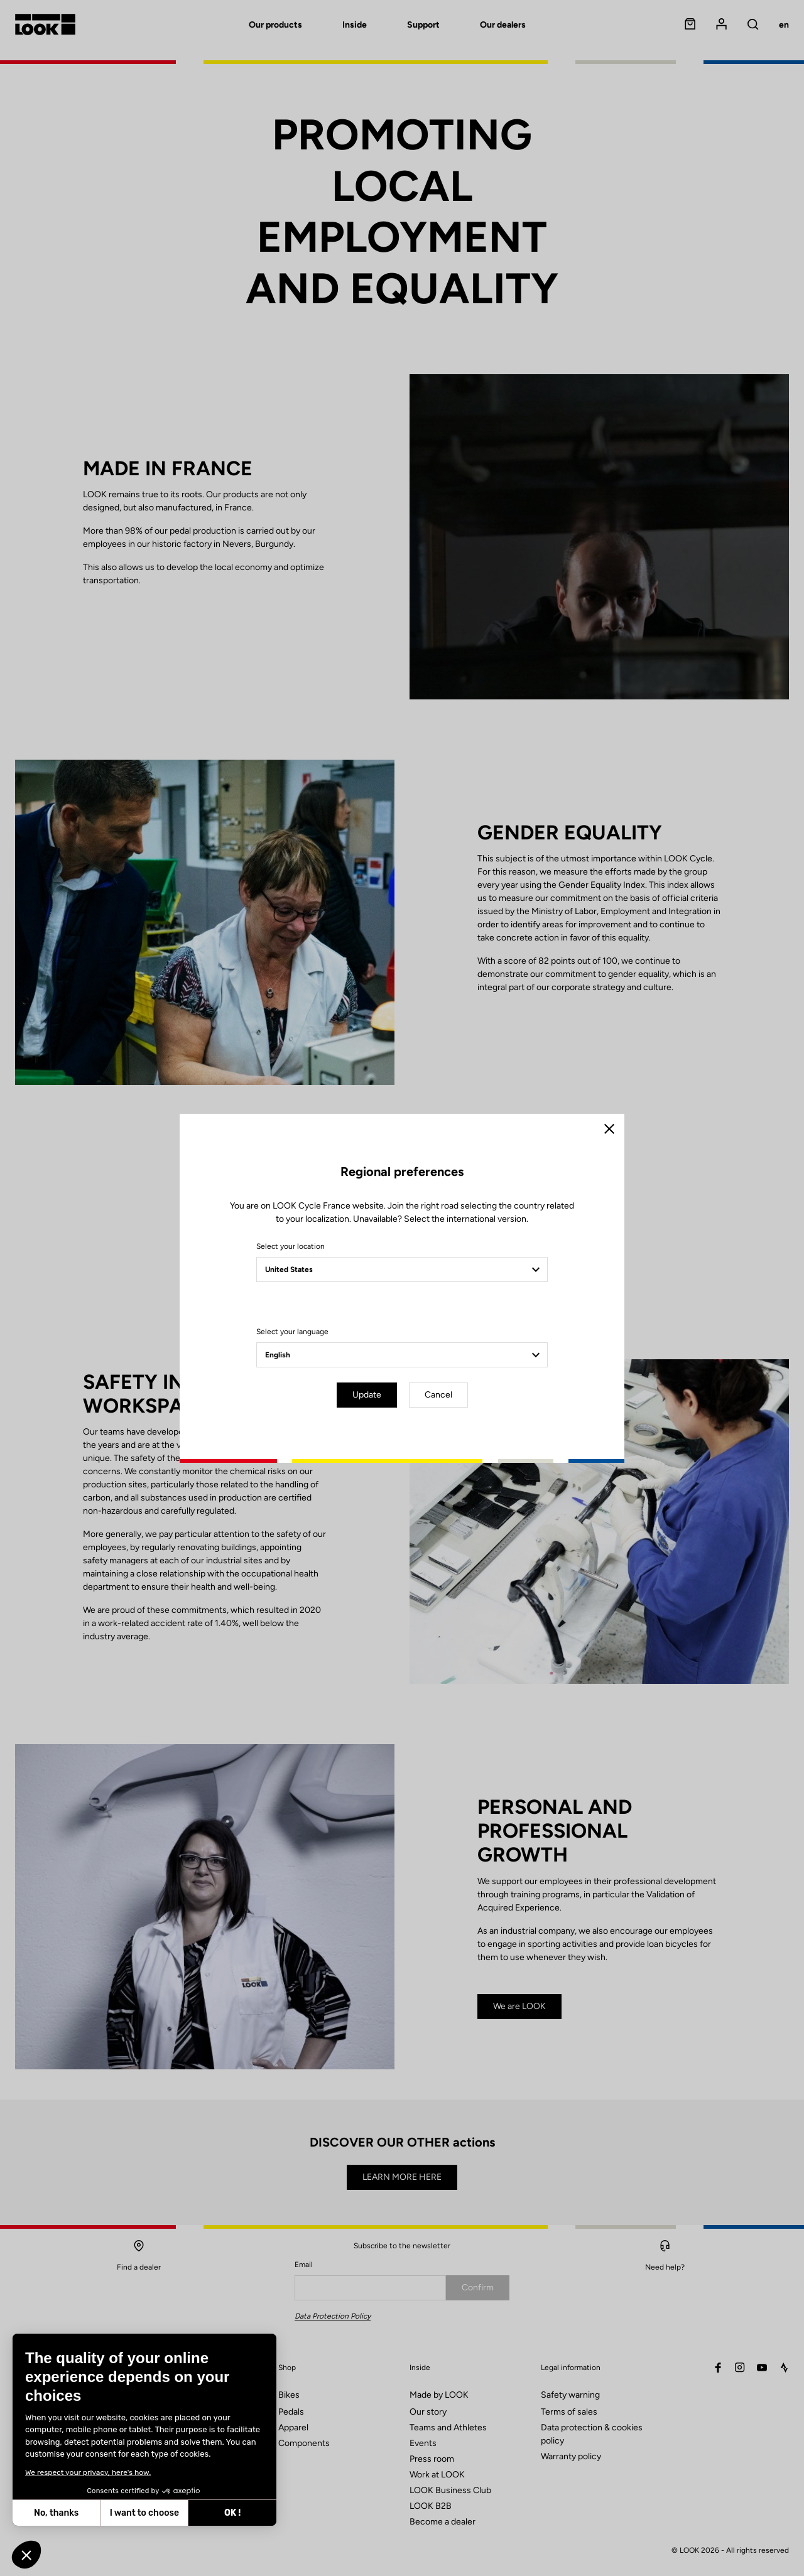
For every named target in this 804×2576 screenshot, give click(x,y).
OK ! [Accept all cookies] (124, 2513)
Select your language (292, 1331)
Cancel (438, 1394)
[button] (26, 2555)
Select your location (290, 1246)
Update (366, 1394)
